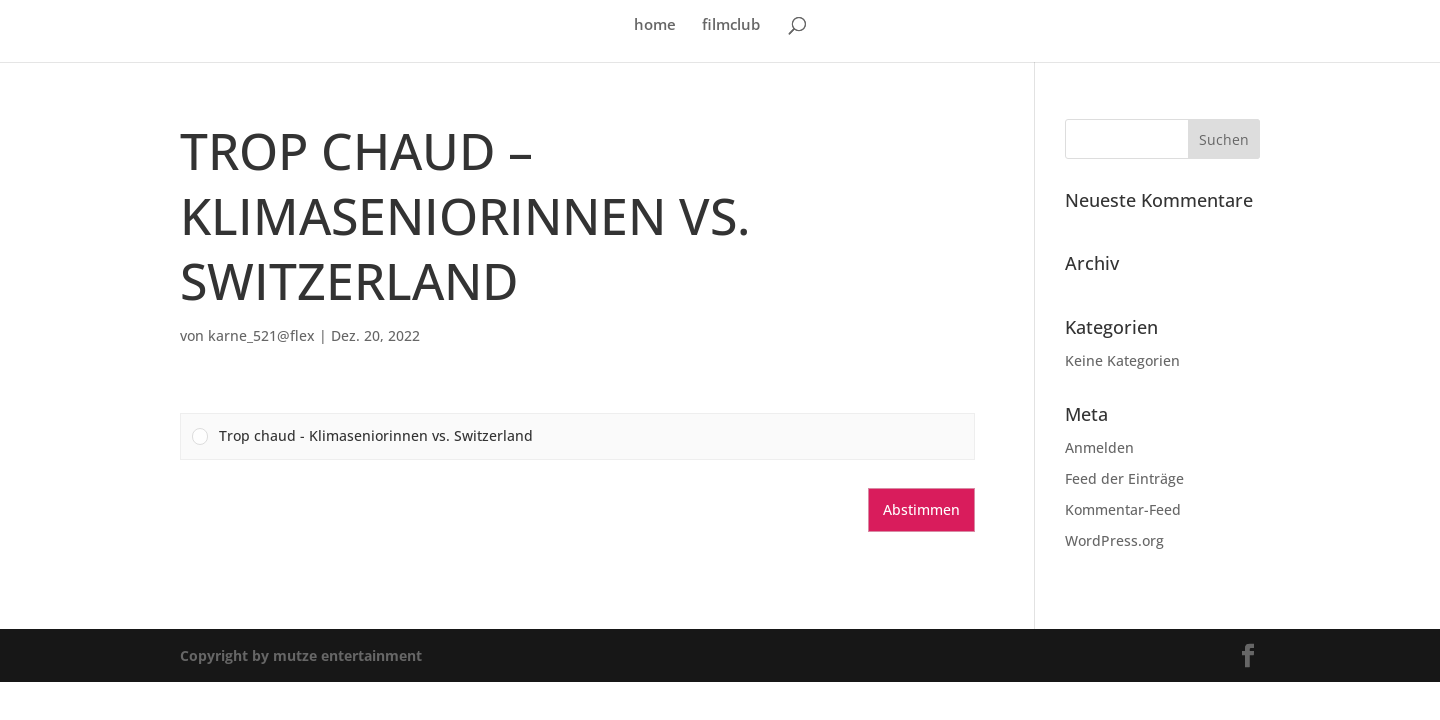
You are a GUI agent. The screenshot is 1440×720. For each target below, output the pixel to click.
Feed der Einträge (1124, 478)
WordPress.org (1114, 540)
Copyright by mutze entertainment (301, 655)
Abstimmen (921, 509)
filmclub (731, 25)
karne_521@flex (261, 335)
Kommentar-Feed (1123, 509)
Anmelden (1099, 447)
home (655, 25)
